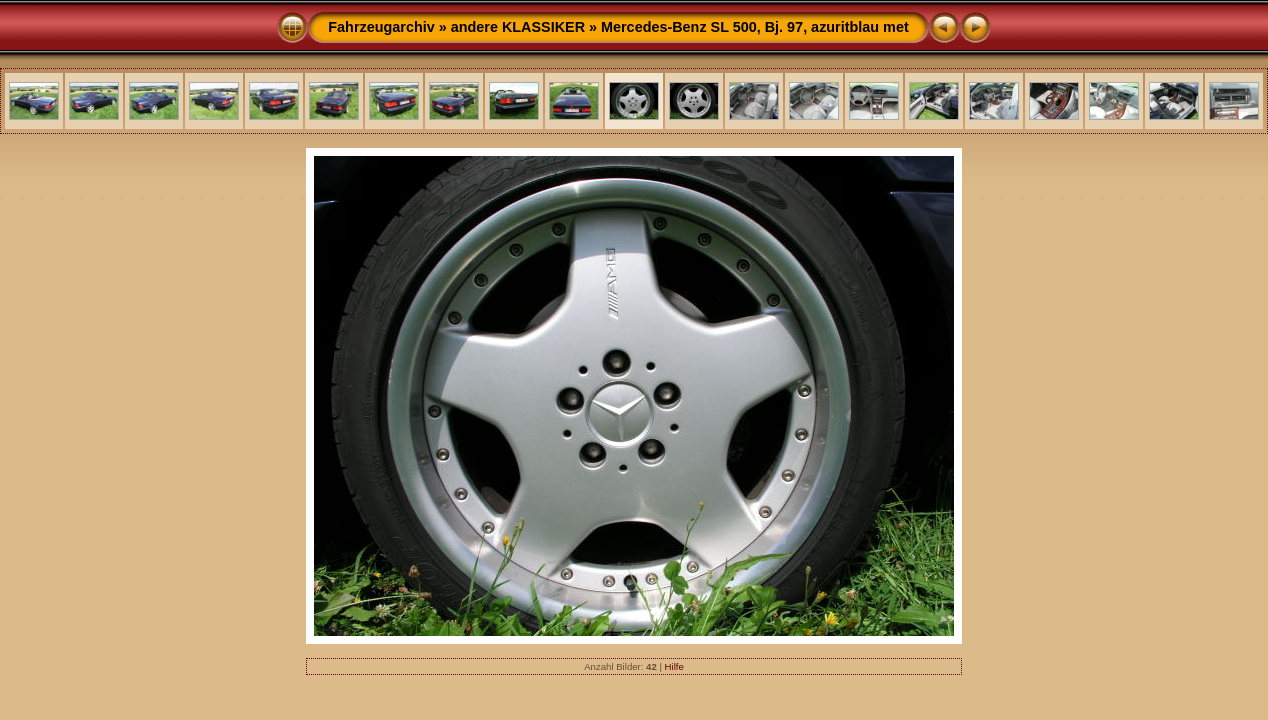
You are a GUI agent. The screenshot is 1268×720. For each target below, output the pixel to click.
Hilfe (674, 666)
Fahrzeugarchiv (381, 27)
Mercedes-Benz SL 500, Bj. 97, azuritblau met (755, 27)
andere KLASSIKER (518, 27)
